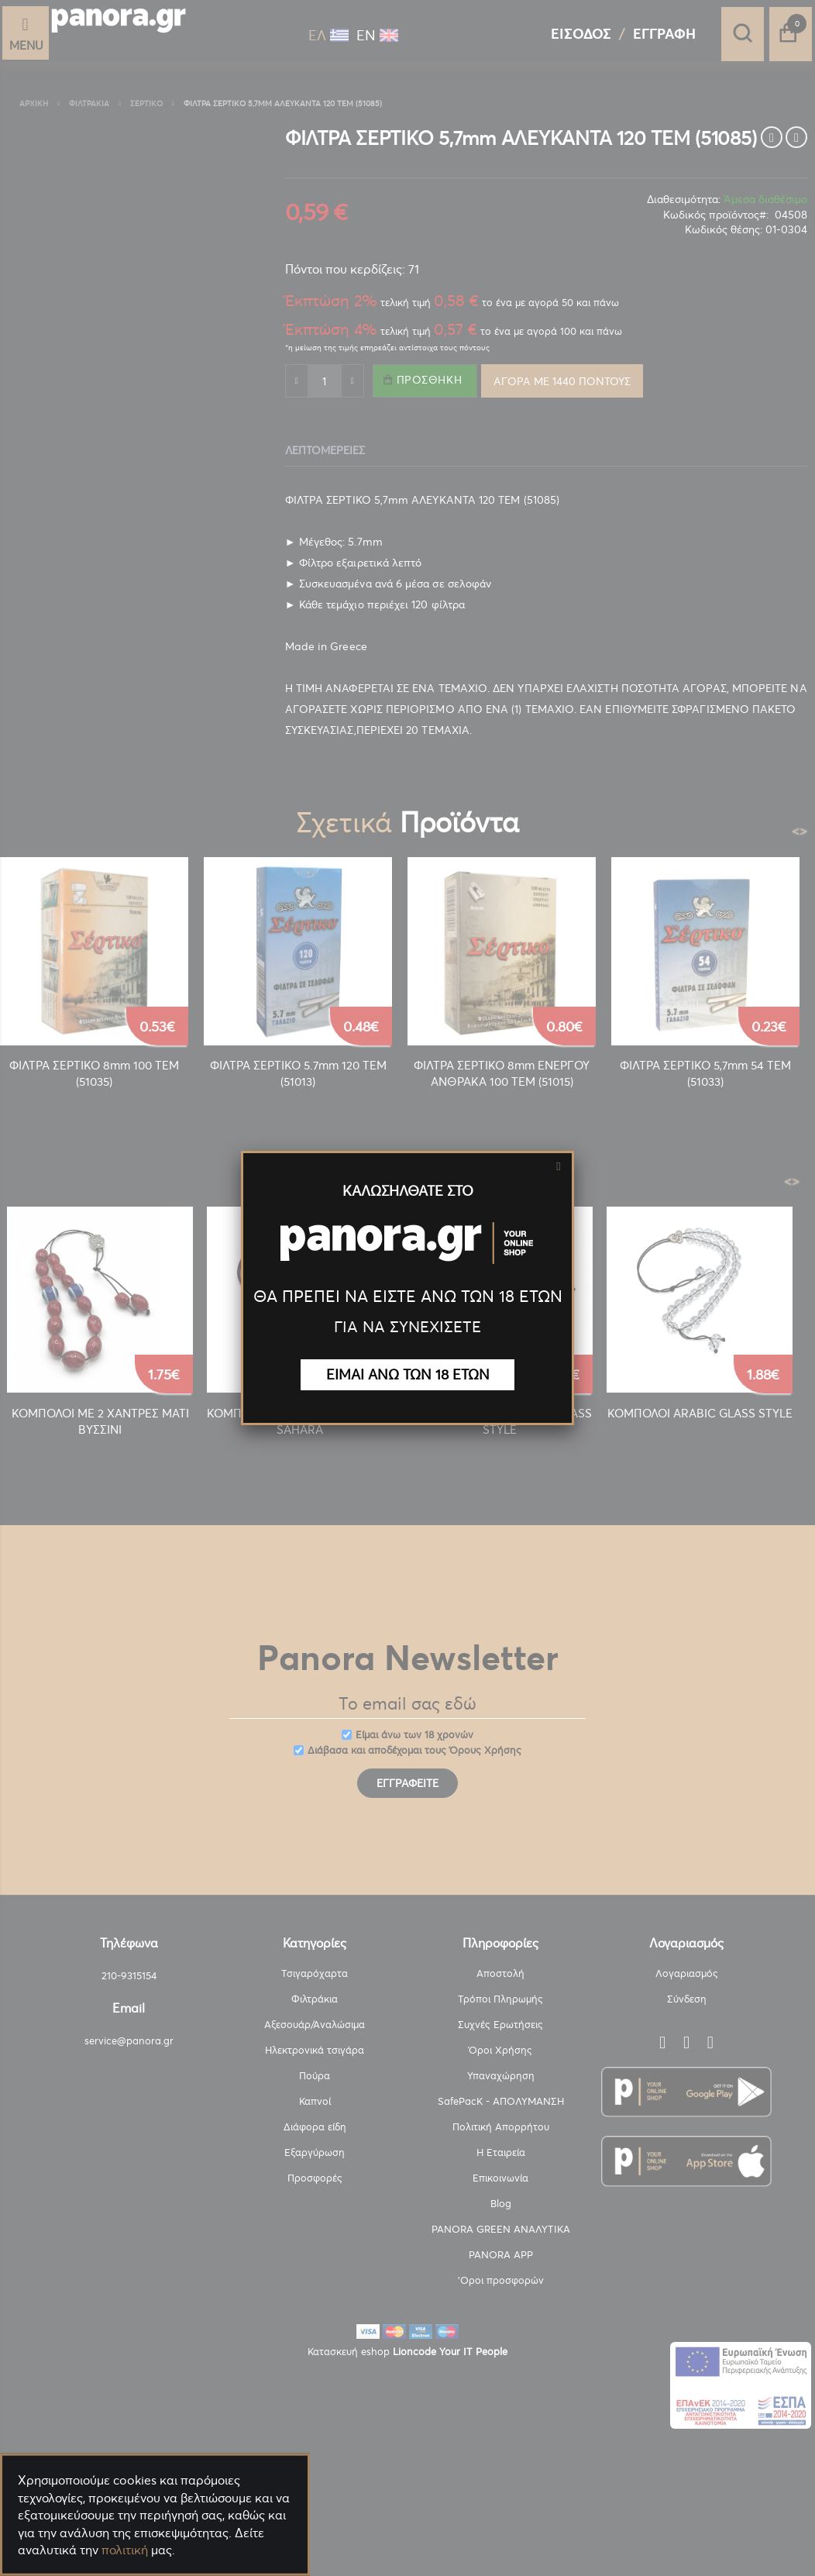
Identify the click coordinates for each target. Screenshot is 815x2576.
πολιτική (124, 2549)
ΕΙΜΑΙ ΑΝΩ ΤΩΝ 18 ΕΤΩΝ (408, 1374)
